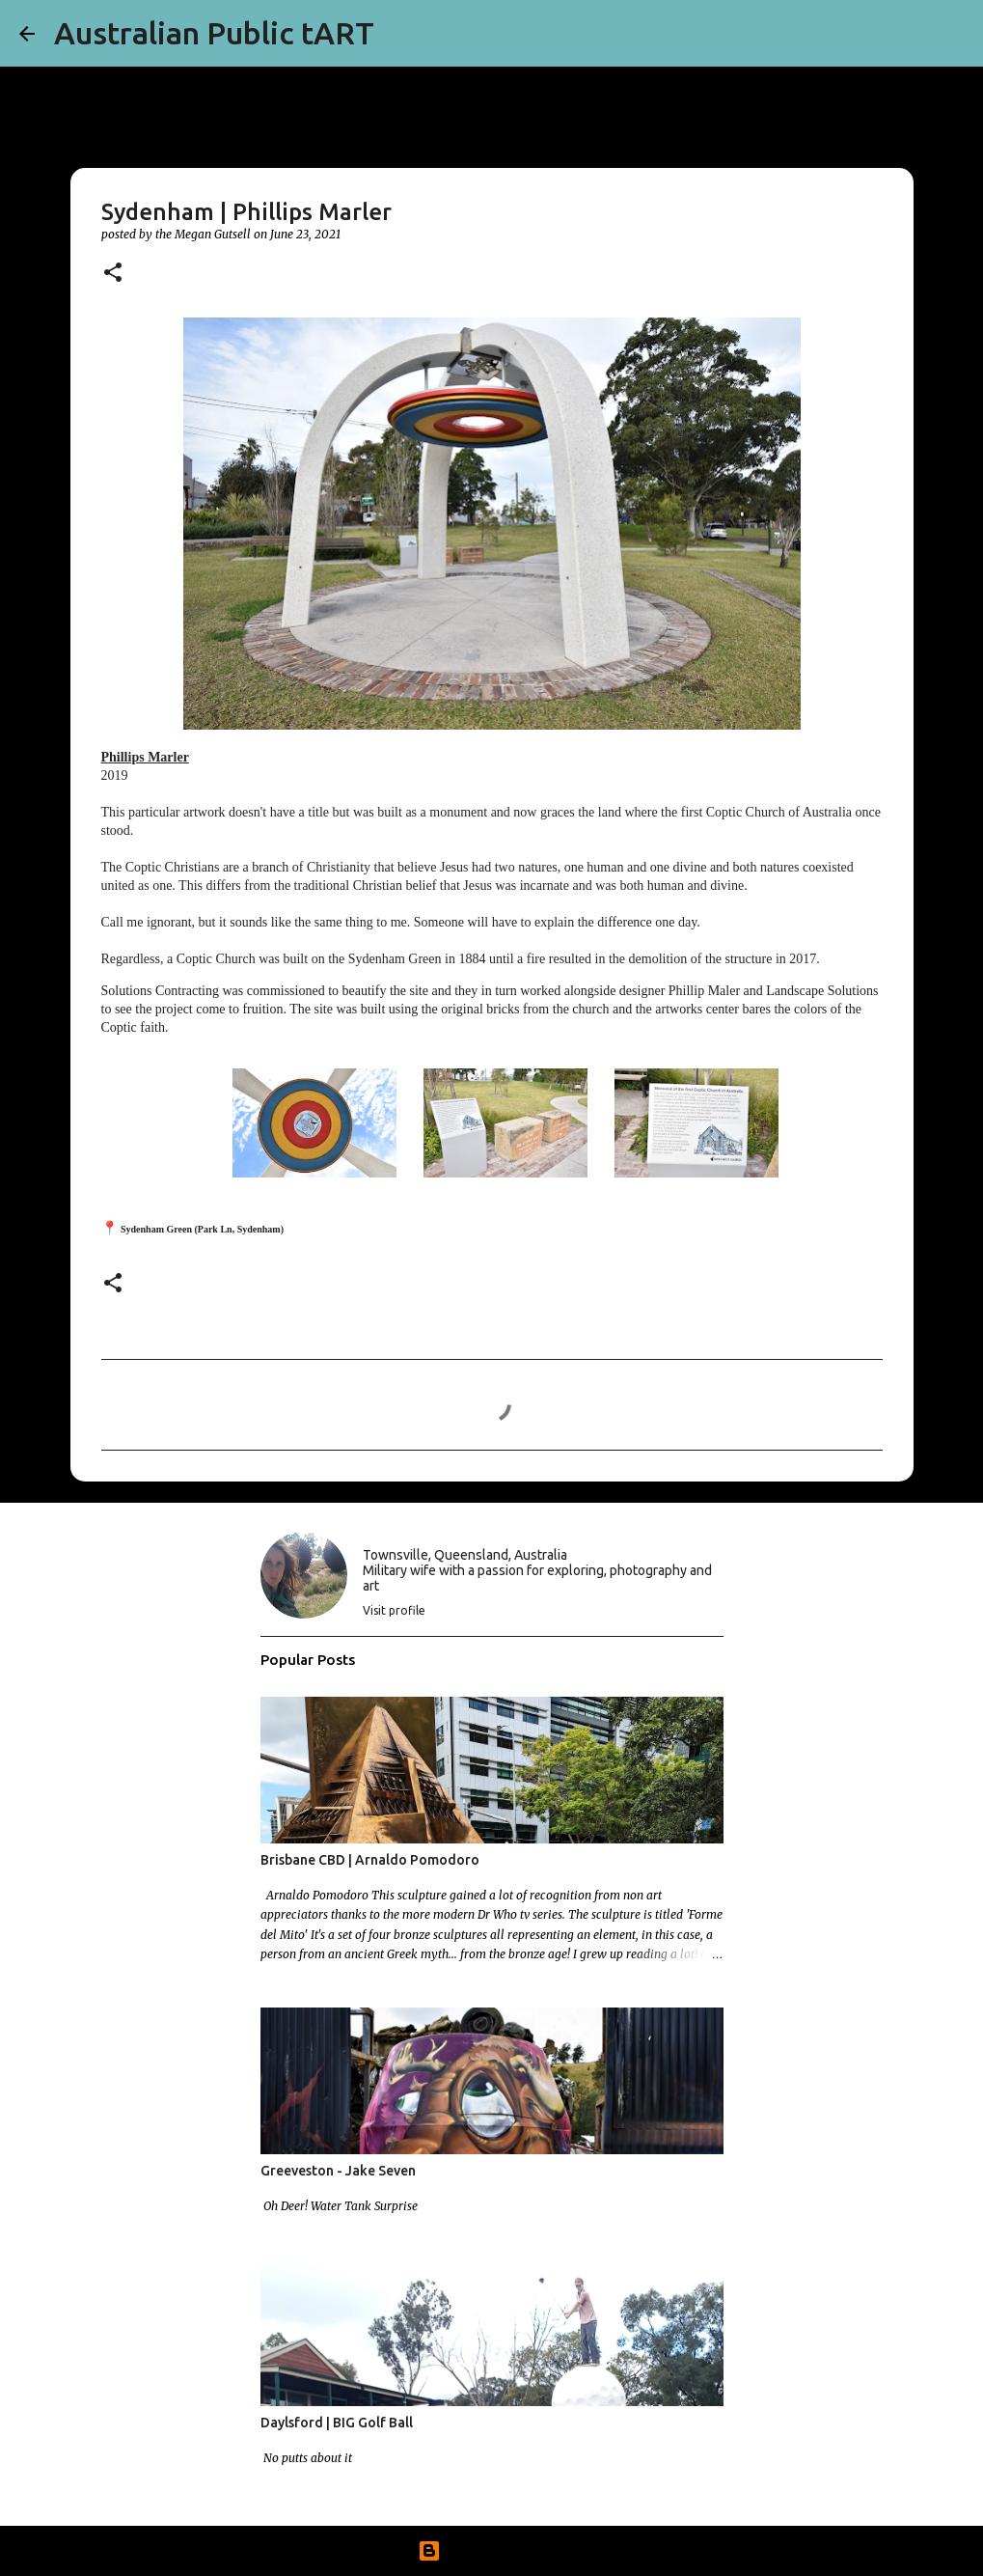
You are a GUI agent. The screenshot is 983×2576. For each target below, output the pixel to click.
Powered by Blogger (492, 2551)
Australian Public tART (214, 32)
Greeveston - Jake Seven (338, 2170)
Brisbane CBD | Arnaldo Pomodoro (369, 1860)
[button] (112, 274)
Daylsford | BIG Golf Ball (336, 2422)
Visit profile (394, 1610)
